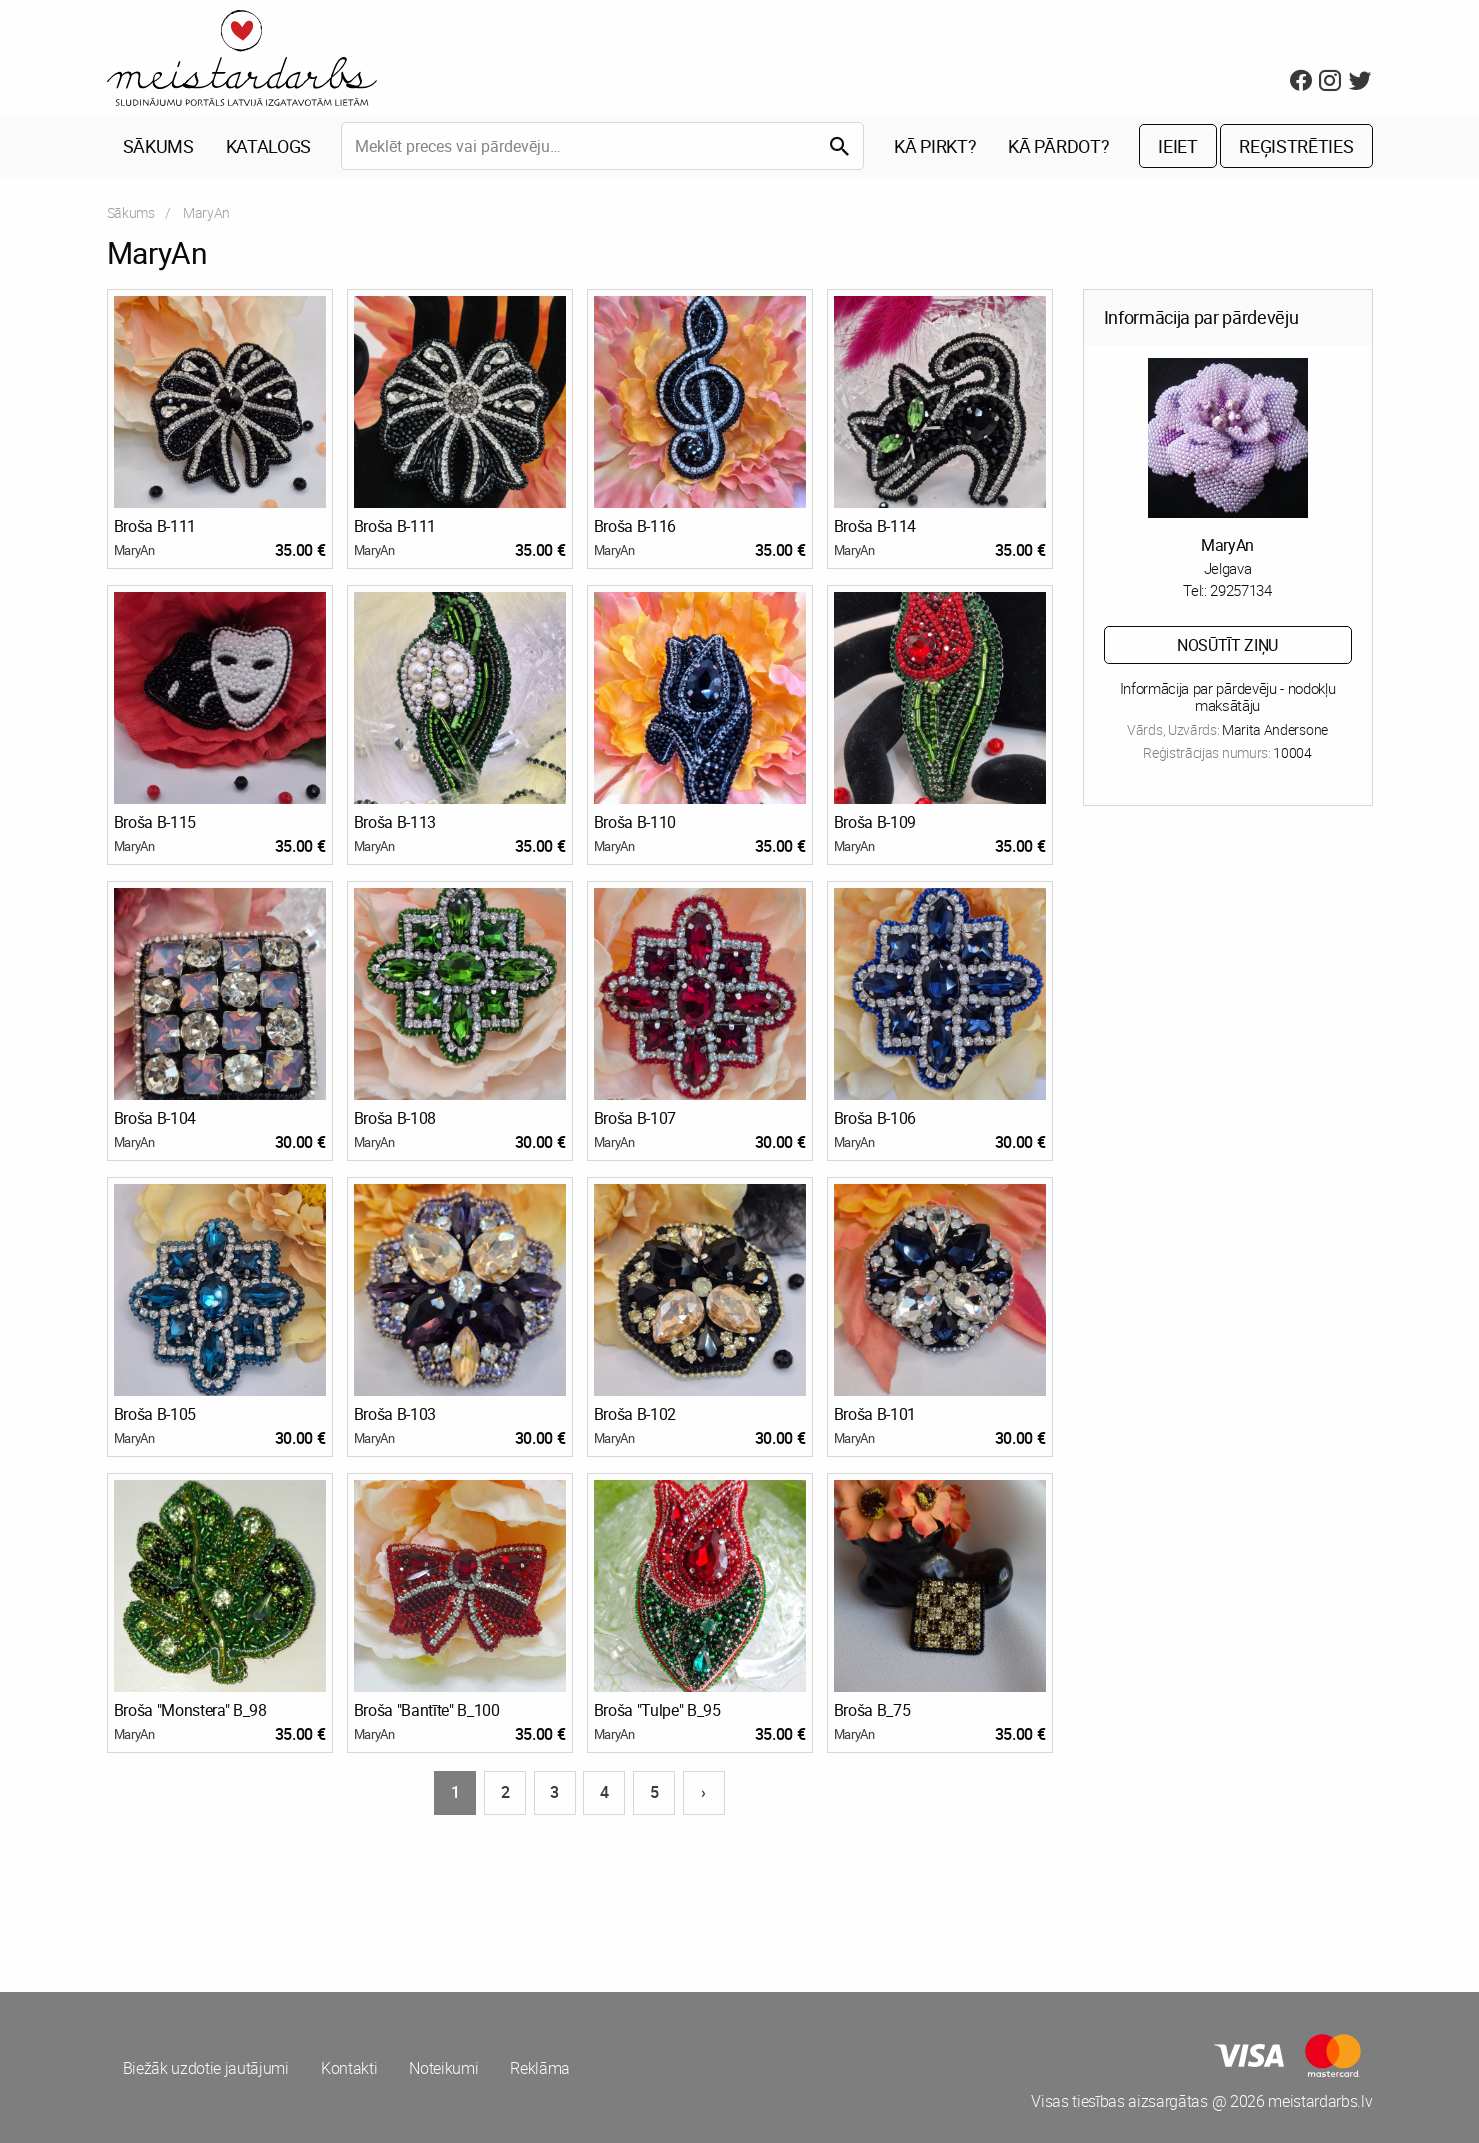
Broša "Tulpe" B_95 (657, 1710)
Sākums (158, 146)
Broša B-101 (875, 1414)
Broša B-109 (875, 822)
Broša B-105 (155, 1414)
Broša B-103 (395, 1414)
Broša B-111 (155, 526)
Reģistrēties (1296, 146)
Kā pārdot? (1058, 146)
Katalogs (268, 146)
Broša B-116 (635, 526)
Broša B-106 (875, 1118)
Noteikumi (443, 2068)
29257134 (1240, 590)
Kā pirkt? (935, 146)
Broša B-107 (635, 1118)
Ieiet (1177, 146)
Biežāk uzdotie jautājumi (206, 2068)
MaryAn (134, 550)
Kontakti (349, 2068)
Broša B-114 (875, 526)
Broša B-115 (155, 822)
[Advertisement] (420, 1892)
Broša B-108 (395, 1118)
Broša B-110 (635, 822)
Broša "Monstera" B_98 (190, 1710)
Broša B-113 (395, 822)
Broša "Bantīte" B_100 (427, 1710)
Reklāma (540, 2068)
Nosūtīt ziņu (1227, 645)
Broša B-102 (635, 1414)
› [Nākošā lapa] (703, 1792)
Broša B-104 (155, 1118)
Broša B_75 (872, 1710)
